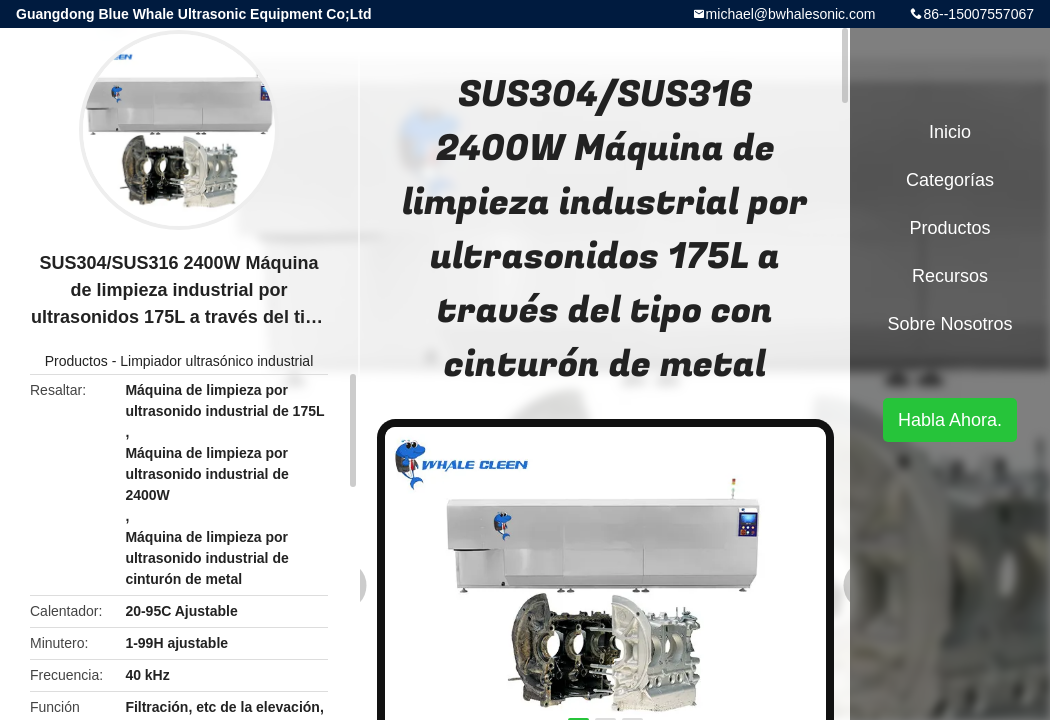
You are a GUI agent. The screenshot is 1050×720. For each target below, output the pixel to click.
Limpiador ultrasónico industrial (216, 361)
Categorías (950, 180)
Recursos (950, 276)
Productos (76, 361)
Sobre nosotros (949, 324)
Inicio (950, 132)
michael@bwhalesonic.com (791, 14)
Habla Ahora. (950, 420)
